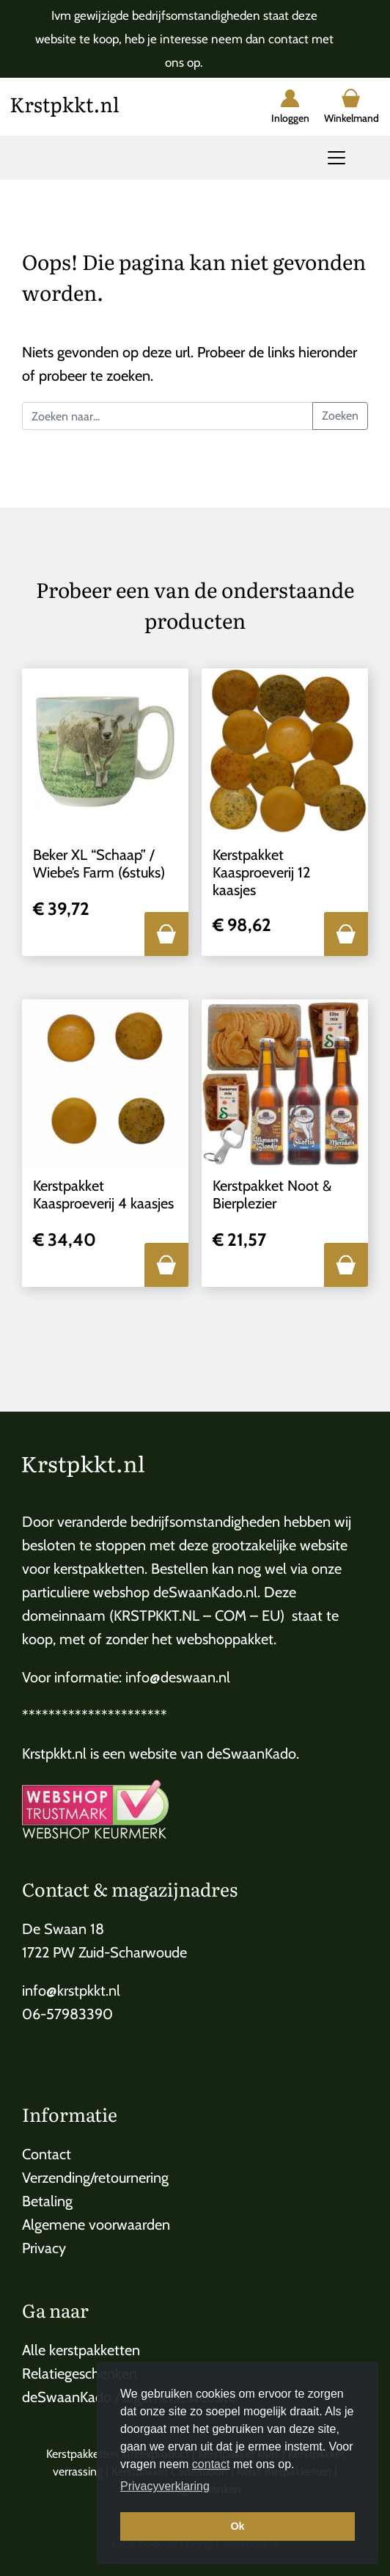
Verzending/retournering (95, 2177)
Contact (46, 2154)
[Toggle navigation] (336, 157)
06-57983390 (67, 2014)
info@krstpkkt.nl (71, 1990)
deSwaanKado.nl (205, 1592)
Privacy (44, 2248)
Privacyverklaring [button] (165, 2486)
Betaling (47, 2201)
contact (211, 2464)
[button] (166, 934)
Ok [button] (237, 2526)
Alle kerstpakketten (81, 2350)
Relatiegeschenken (79, 2373)
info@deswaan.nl (177, 1677)
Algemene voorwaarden (96, 2224)
